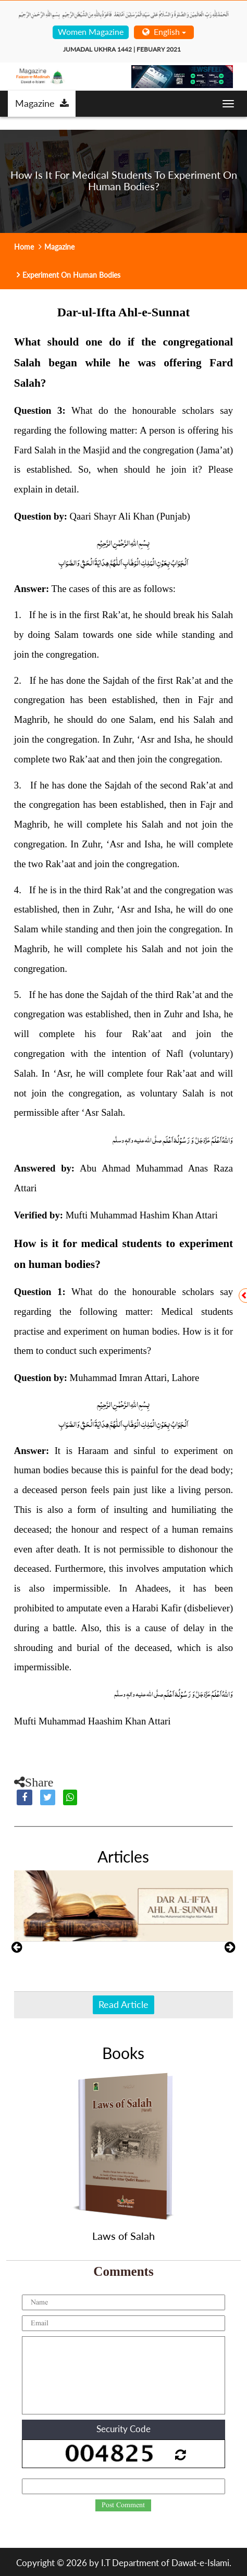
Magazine (42, 103)
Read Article (123, 2004)
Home (24, 246)
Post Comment (123, 2505)
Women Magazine (90, 31)
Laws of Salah (123, 2235)
